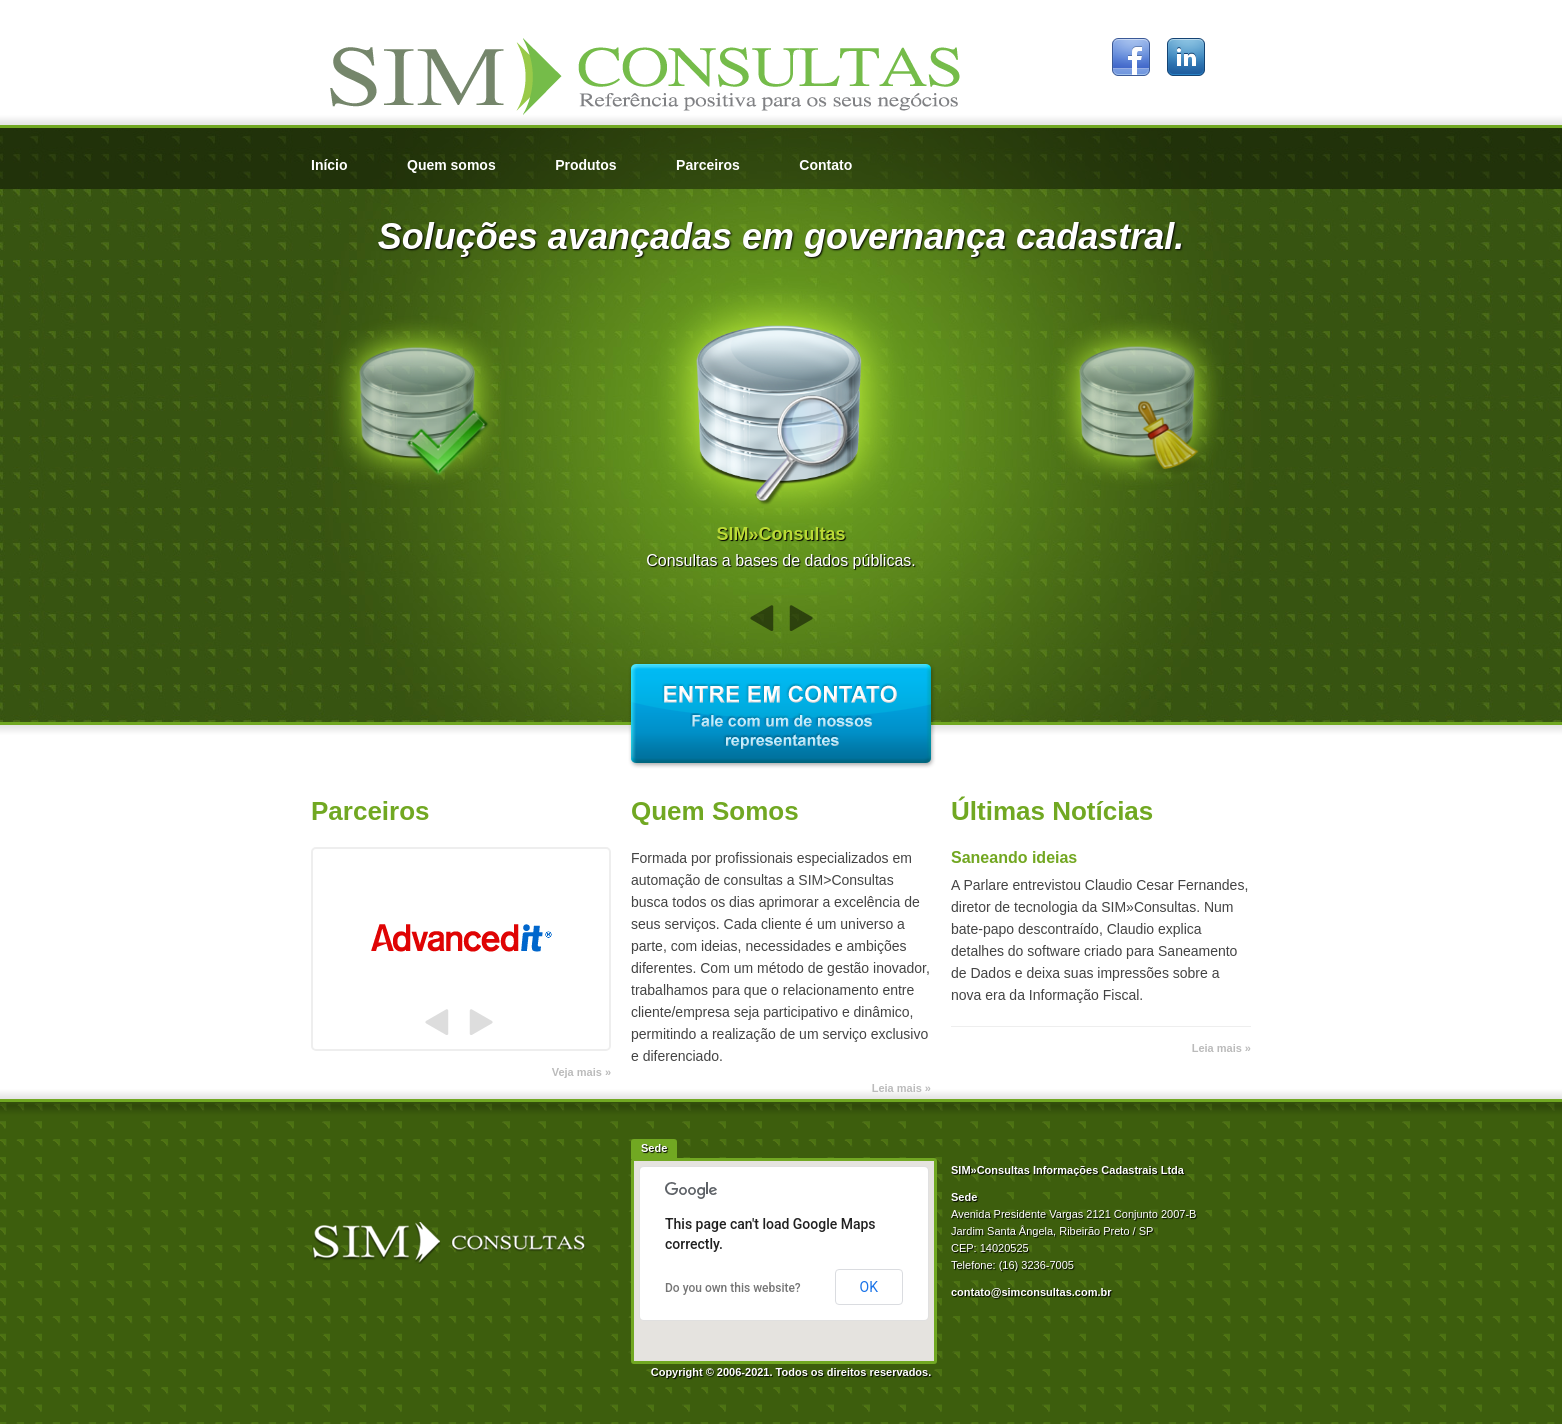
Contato (825, 165)
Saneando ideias (1014, 857)
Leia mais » (901, 1088)
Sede (654, 1148)
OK (869, 1287)
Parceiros (708, 165)
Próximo (801, 618)
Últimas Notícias (1052, 811)
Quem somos (451, 165)
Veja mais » (581, 1072)
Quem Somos (715, 811)
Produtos (585, 165)
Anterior (761, 618)
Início (329, 165)
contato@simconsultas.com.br (1031, 1292)
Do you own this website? (733, 1288)
